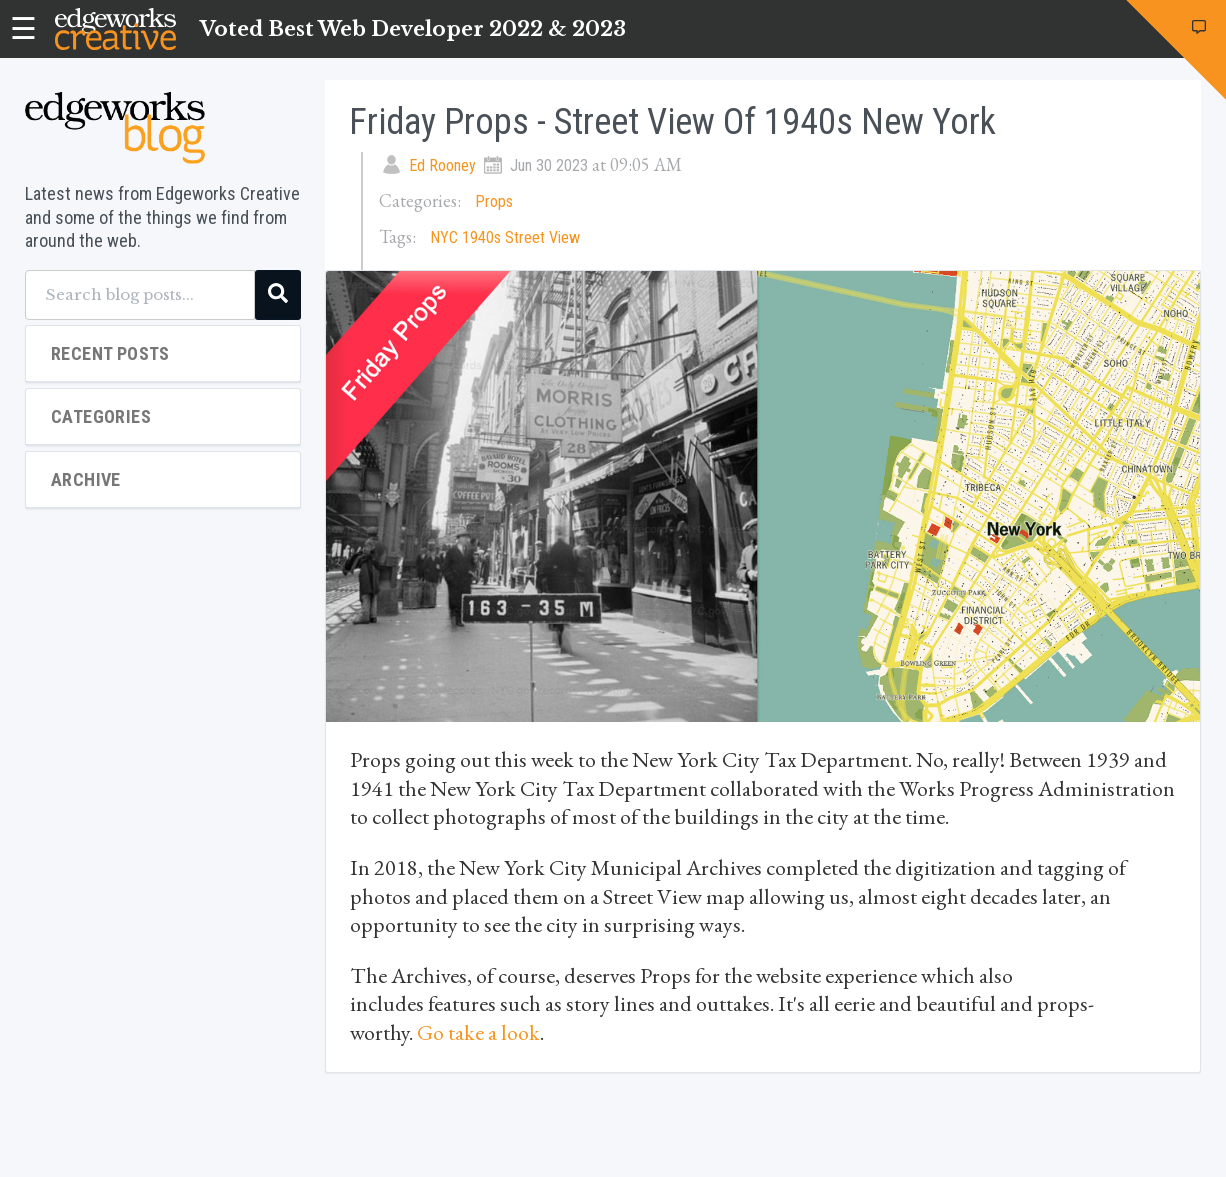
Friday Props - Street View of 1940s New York (672, 122)
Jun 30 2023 (549, 165)
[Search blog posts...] (140, 295)
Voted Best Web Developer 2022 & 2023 (413, 29)
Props (494, 201)
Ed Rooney (442, 165)
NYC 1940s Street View (505, 237)
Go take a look (478, 1032)
